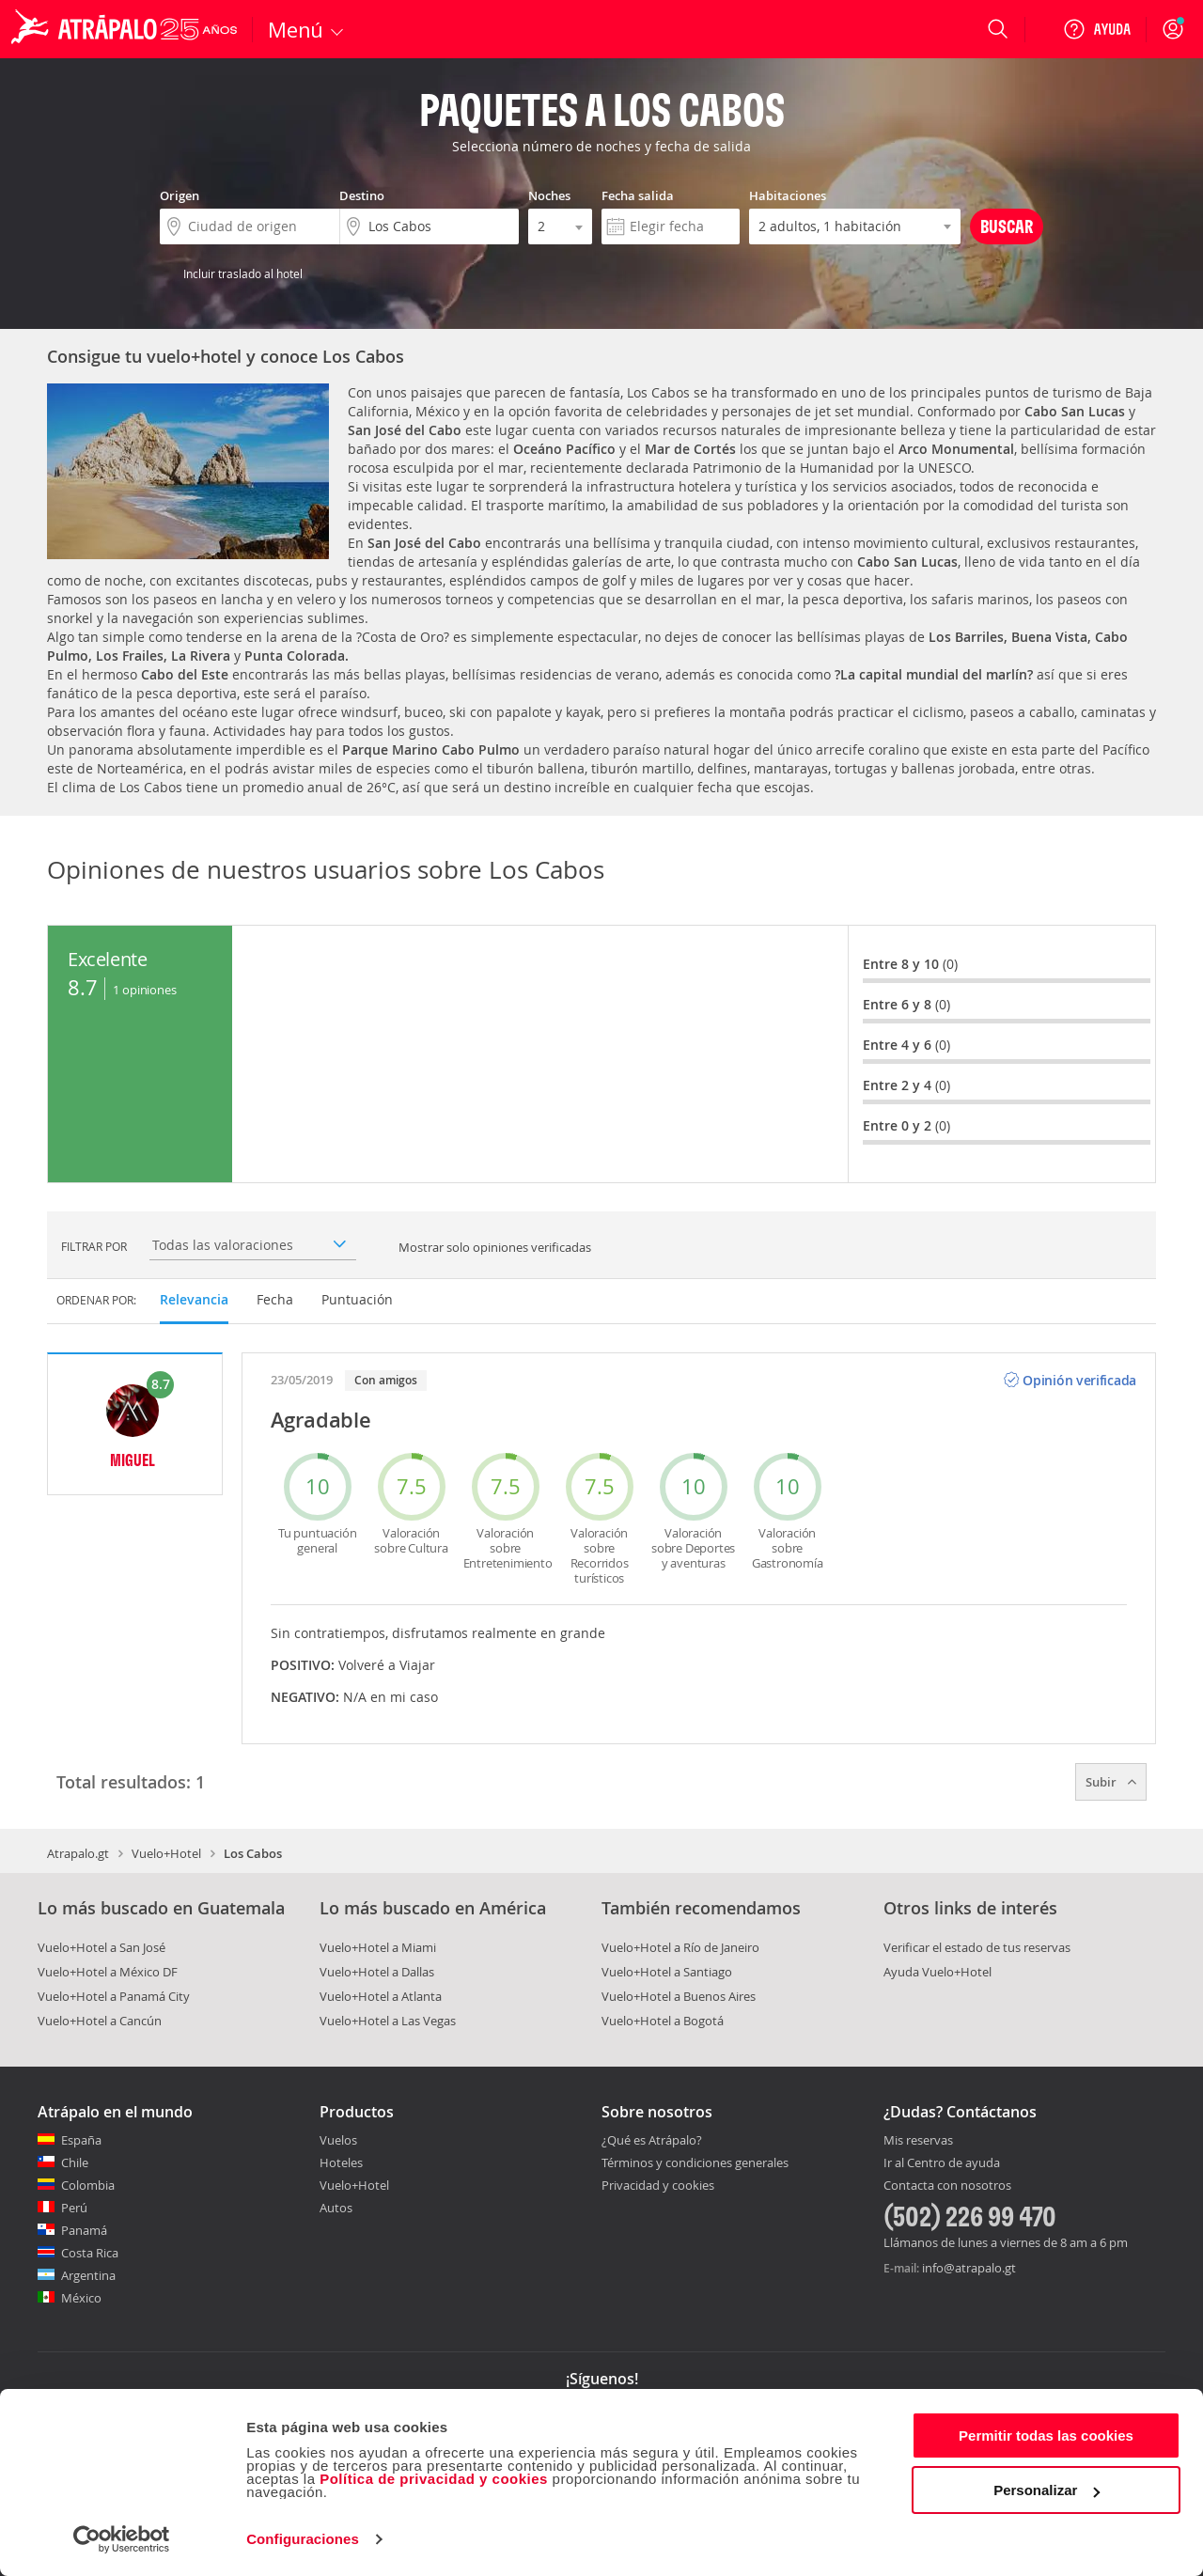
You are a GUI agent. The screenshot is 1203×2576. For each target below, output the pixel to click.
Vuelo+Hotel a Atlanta (381, 1996)
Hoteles (341, 2162)
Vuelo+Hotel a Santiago (667, 1971)
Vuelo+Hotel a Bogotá (663, 2020)
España (81, 2139)
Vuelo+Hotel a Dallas (377, 1971)
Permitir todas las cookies (1046, 2435)
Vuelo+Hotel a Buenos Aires (679, 1996)
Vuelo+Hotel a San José (101, 1947)
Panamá (84, 2230)
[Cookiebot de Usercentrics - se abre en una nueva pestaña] (121, 2539)
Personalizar (1046, 2490)
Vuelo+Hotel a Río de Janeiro (680, 1947)
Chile (74, 2162)
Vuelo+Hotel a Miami (378, 1947)
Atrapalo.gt (78, 1853)
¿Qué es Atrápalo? (652, 2139)
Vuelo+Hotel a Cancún (100, 2020)
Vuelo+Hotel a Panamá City (114, 1996)
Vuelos (338, 2139)
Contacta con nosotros (947, 2186)
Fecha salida (638, 195)
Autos (336, 2207)
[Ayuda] (1097, 29)
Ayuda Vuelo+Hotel (937, 1971)
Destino (361, 195)
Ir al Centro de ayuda (941, 2163)
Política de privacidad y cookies (434, 2479)
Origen (179, 195)
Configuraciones (302, 2539)
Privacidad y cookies (658, 2185)
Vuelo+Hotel (166, 1853)
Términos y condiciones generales (695, 2162)
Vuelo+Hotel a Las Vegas (388, 2020)
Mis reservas (918, 2140)
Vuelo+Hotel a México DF (108, 1971)
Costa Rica (89, 2252)
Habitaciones (787, 195)
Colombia (88, 2185)
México (81, 2297)
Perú (74, 2207)
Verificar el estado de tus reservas (976, 1947)
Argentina (88, 2275)
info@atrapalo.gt (969, 2267)
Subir (1111, 1781)
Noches (549, 195)
